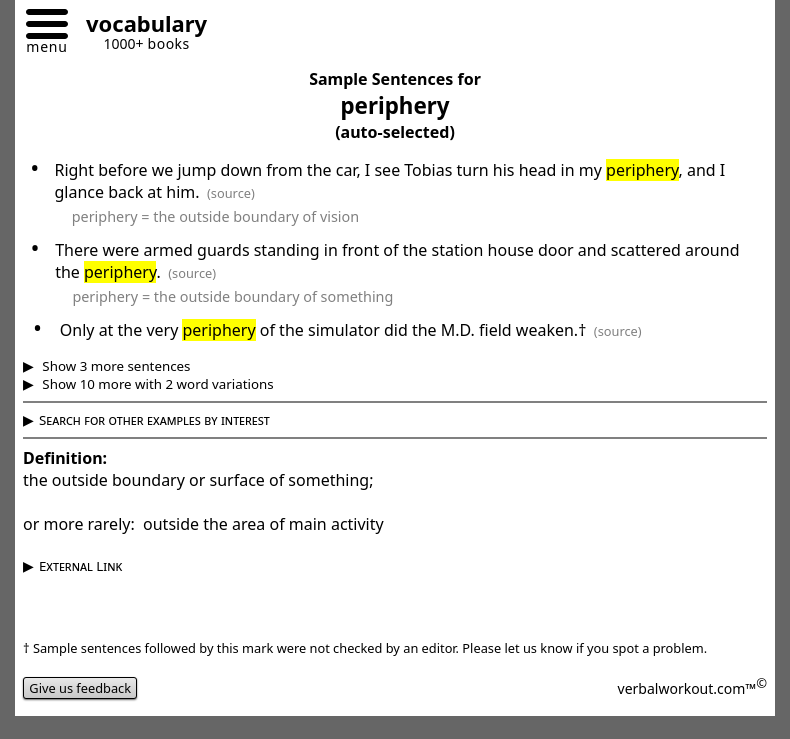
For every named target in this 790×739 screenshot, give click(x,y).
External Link (80, 566)
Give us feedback (80, 688)
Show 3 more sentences (115, 366)
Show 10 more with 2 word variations (156, 384)
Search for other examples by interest (154, 420)
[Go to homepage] (139, 26)
